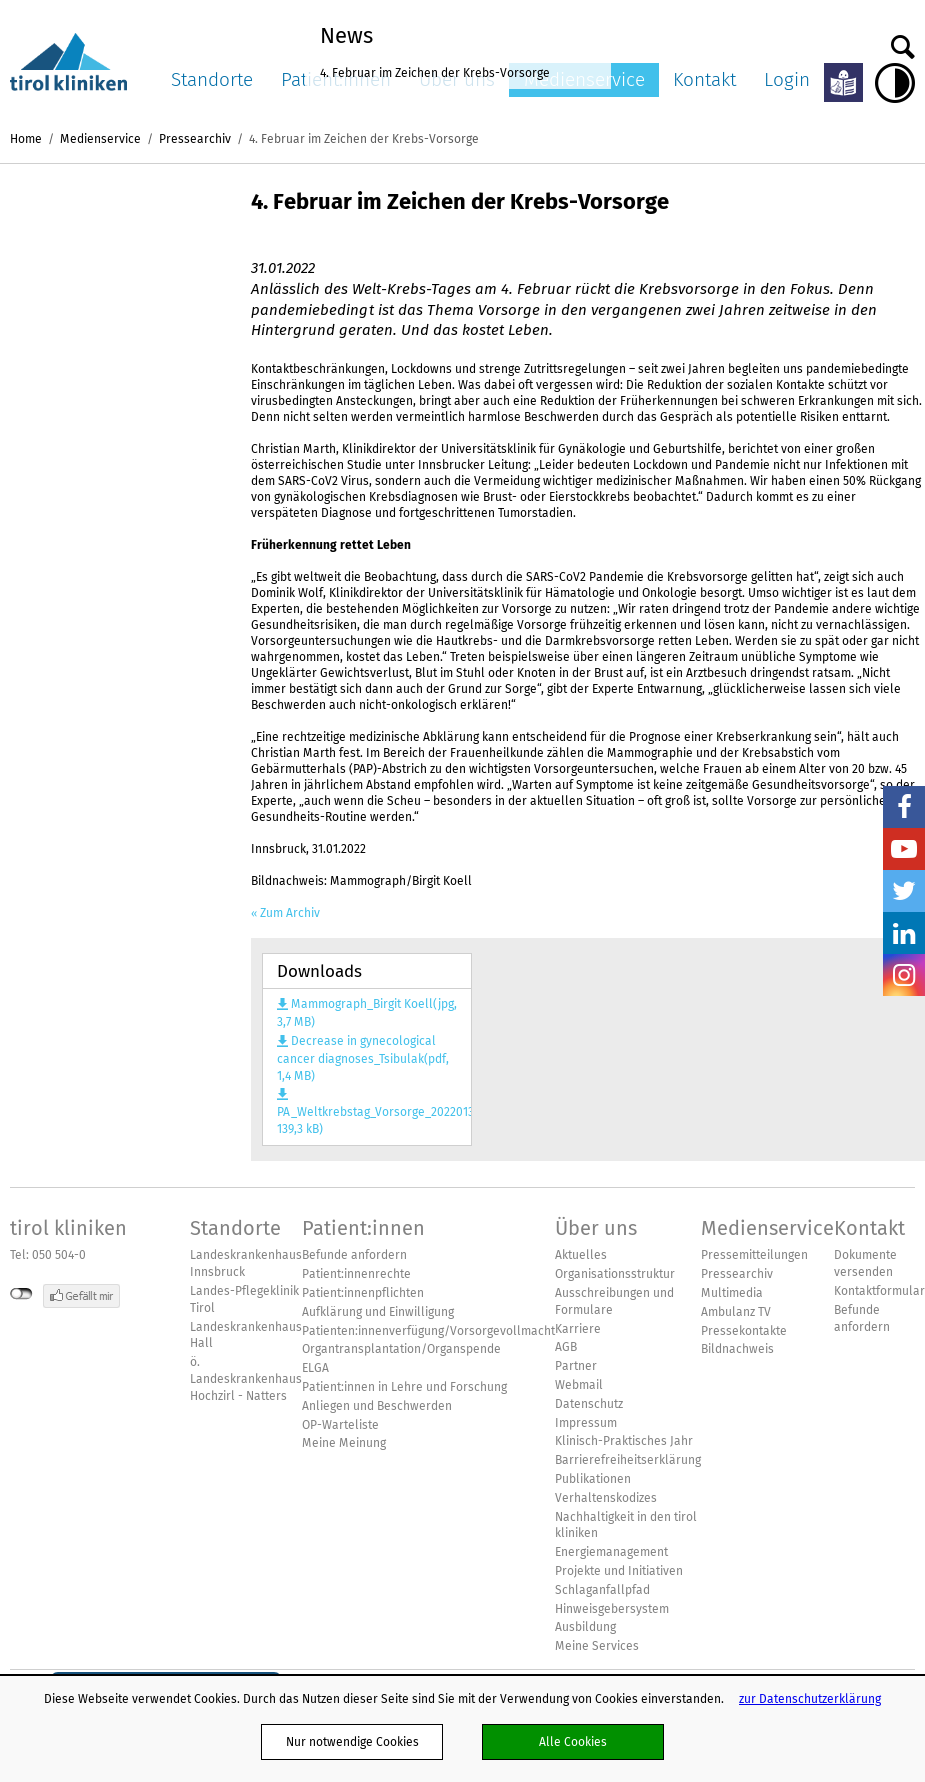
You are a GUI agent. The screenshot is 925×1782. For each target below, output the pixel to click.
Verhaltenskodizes (606, 1498)
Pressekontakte (744, 1331)
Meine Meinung (344, 1443)
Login (787, 79)
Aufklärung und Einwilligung (378, 1312)
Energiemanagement (611, 1552)
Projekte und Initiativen (619, 1571)
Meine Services (597, 1646)
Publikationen (593, 1479)
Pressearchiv (195, 138)
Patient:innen (363, 1228)
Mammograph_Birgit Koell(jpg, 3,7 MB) (367, 1013)
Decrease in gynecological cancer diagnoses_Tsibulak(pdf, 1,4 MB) (363, 1058)
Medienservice (100, 138)
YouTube (904, 849)
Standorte (212, 79)
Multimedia (732, 1293)
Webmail (579, 1385)
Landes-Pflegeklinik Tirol (244, 1299)
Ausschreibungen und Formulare (614, 1301)
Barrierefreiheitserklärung (628, 1460)
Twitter (904, 891)
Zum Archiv (290, 913)
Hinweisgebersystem (612, 1609)
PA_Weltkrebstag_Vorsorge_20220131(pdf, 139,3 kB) (367, 1120)
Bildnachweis (737, 1349)
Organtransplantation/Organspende (401, 1349)
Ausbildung (585, 1627)
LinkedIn (904, 933)
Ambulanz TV (736, 1312)
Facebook (904, 807)
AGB (566, 1347)
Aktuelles (581, 1255)
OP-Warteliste (340, 1425)
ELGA (315, 1368)
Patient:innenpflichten (363, 1293)
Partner (576, 1366)
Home (26, 138)
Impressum (586, 1423)
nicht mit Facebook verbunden (21, 1294)
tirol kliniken (68, 1228)
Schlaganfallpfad (602, 1590)
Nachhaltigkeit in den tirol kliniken (626, 1525)
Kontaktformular (879, 1291)
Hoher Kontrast (895, 83)
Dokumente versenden (865, 1263)
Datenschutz (589, 1404)
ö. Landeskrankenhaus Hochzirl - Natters (246, 1379)
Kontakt (704, 79)
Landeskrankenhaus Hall (246, 1335)
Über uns (596, 1228)
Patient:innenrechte (356, 1274)
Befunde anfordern (354, 1255)
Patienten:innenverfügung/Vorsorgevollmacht (428, 1331)
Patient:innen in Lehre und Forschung (404, 1387)
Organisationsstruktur (615, 1274)
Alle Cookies (573, 1741)
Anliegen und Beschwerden (377, 1406)
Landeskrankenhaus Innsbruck (246, 1263)
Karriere (578, 1329)
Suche (903, 42)
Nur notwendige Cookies (352, 1741)
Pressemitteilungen (754, 1255)
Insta (904, 975)
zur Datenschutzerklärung (810, 1698)
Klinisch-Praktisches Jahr (624, 1441)
